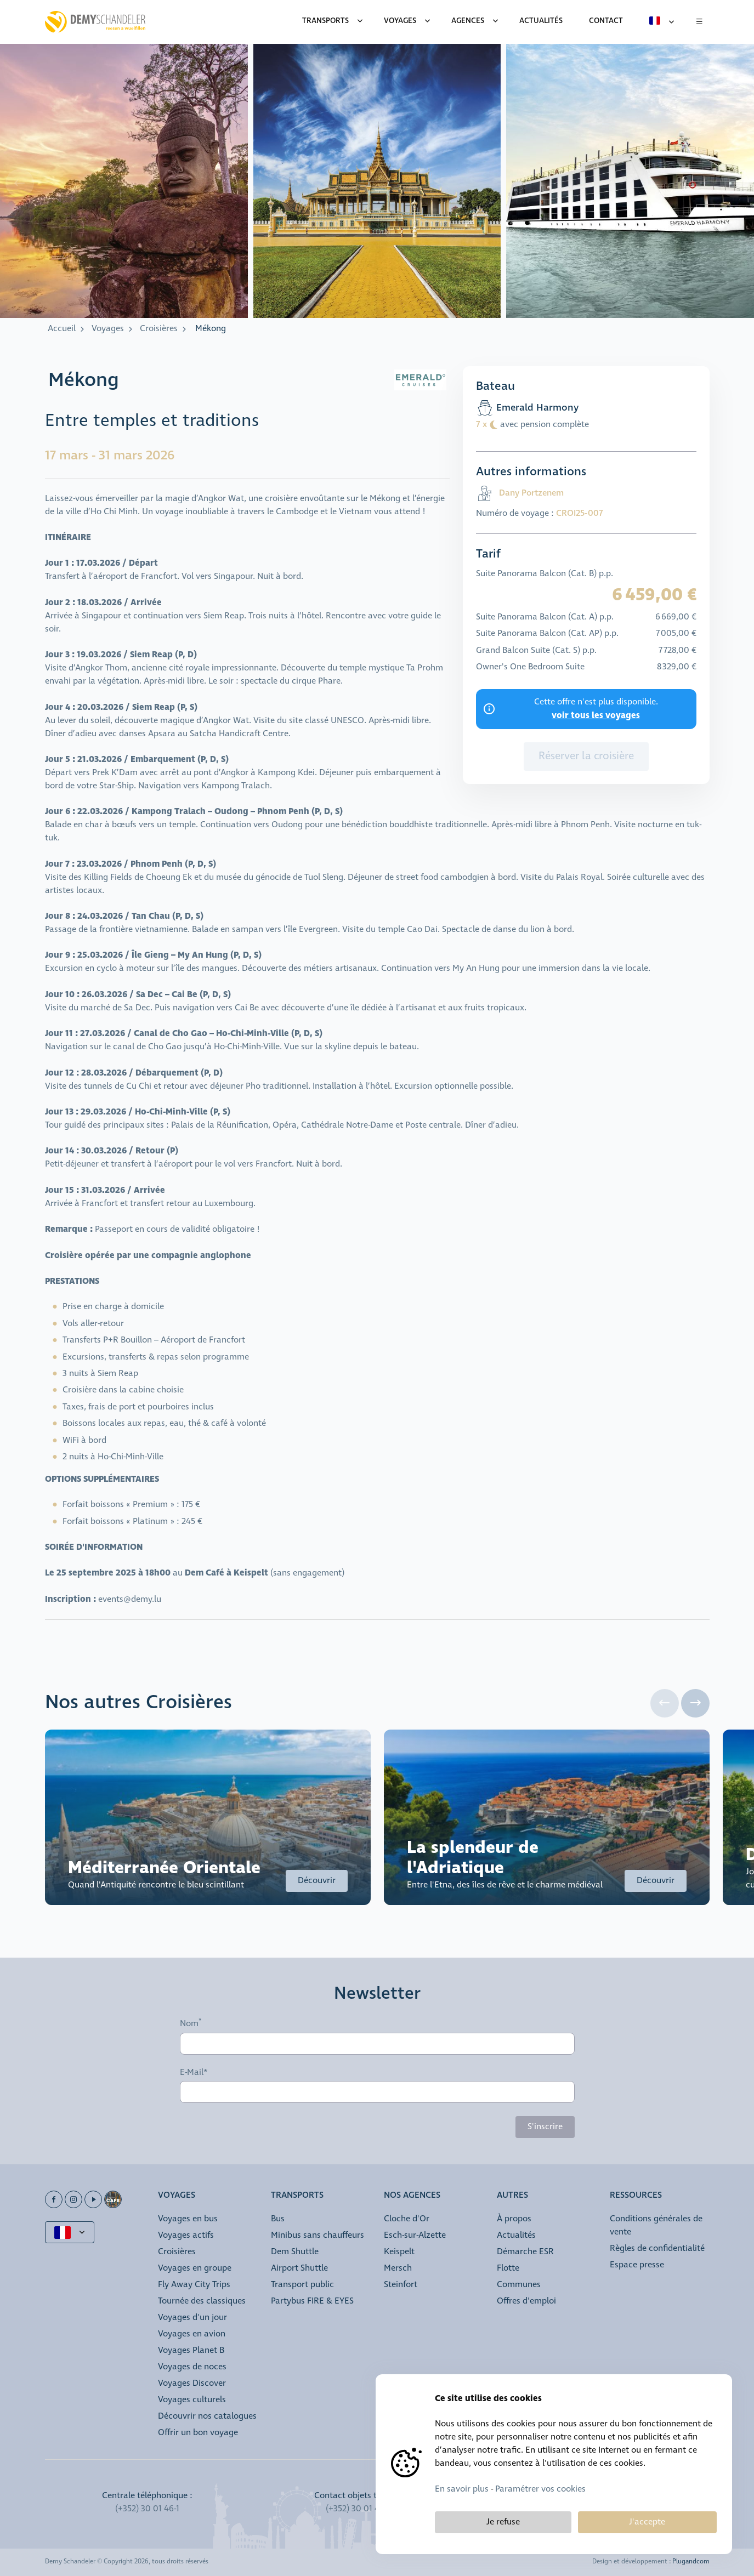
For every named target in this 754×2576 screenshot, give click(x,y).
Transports (325, 21)
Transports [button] (297, 2196)
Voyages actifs (186, 2235)
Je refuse (503, 2522)
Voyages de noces (192, 2367)
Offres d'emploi (526, 2301)
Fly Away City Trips (194, 2284)
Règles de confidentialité (657, 2248)
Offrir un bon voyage (198, 2432)
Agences (467, 21)
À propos (514, 2219)
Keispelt (399, 2251)
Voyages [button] (176, 2196)
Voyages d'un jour (192, 2317)
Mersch (398, 2268)
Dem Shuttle (295, 2251)
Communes (519, 2284)
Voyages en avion (191, 2334)
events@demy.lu (129, 1599)
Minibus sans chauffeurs (317, 2235)
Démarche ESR (525, 2251)
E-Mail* (194, 2073)
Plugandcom (691, 2561)
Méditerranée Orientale (164, 1868)
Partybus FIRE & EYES (312, 2301)
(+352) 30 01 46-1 (147, 2509)
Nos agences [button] (412, 2196)
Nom (189, 2023)
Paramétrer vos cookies (540, 2489)
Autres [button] (512, 2196)
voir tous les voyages (596, 715)
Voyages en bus (188, 2219)
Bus (278, 2219)
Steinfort (400, 2284)
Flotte (508, 2268)
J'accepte (647, 2522)
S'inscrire (545, 2127)
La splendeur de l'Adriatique (472, 1858)
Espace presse (637, 2265)
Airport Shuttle (299, 2268)
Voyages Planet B (191, 2350)
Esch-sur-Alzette (415, 2235)
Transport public (302, 2284)
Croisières (159, 328)
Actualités (516, 2235)
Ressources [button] (636, 2196)
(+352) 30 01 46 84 (361, 2509)
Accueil (62, 328)
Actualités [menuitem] (541, 21)
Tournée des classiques (202, 2301)
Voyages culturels (192, 2400)
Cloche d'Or (406, 2219)
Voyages (400, 21)
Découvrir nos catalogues (207, 2416)
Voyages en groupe (194, 2268)
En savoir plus (462, 2489)
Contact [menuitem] (606, 21)
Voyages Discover (192, 2383)
